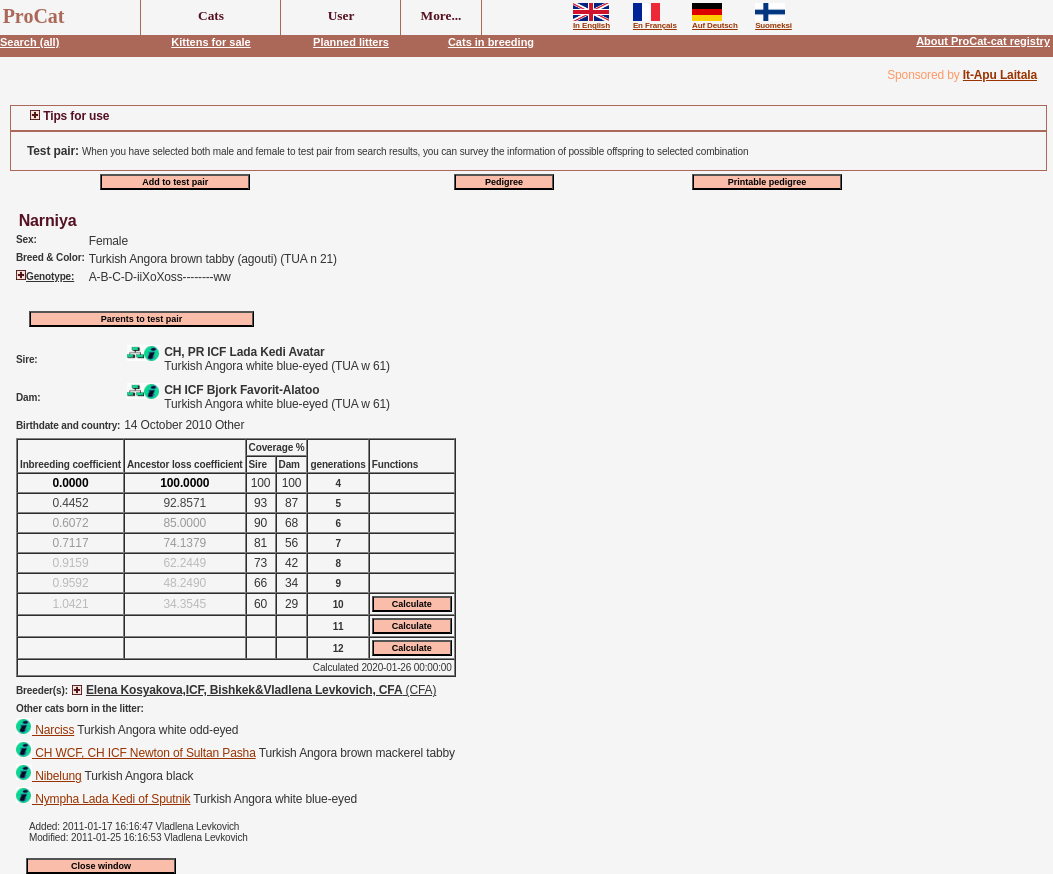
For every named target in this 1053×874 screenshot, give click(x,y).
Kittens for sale (210, 42)
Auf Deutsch (715, 22)
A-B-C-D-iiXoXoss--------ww (160, 277)
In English (591, 22)
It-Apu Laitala (1000, 75)
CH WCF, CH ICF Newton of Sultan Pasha (136, 753)
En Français (655, 22)
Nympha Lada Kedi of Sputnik (103, 799)
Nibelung (49, 776)
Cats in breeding (491, 42)
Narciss (45, 730)
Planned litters (351, 42)
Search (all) (29, 42)
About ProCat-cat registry (983, 41)
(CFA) (261, 690)
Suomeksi (773, 22)
